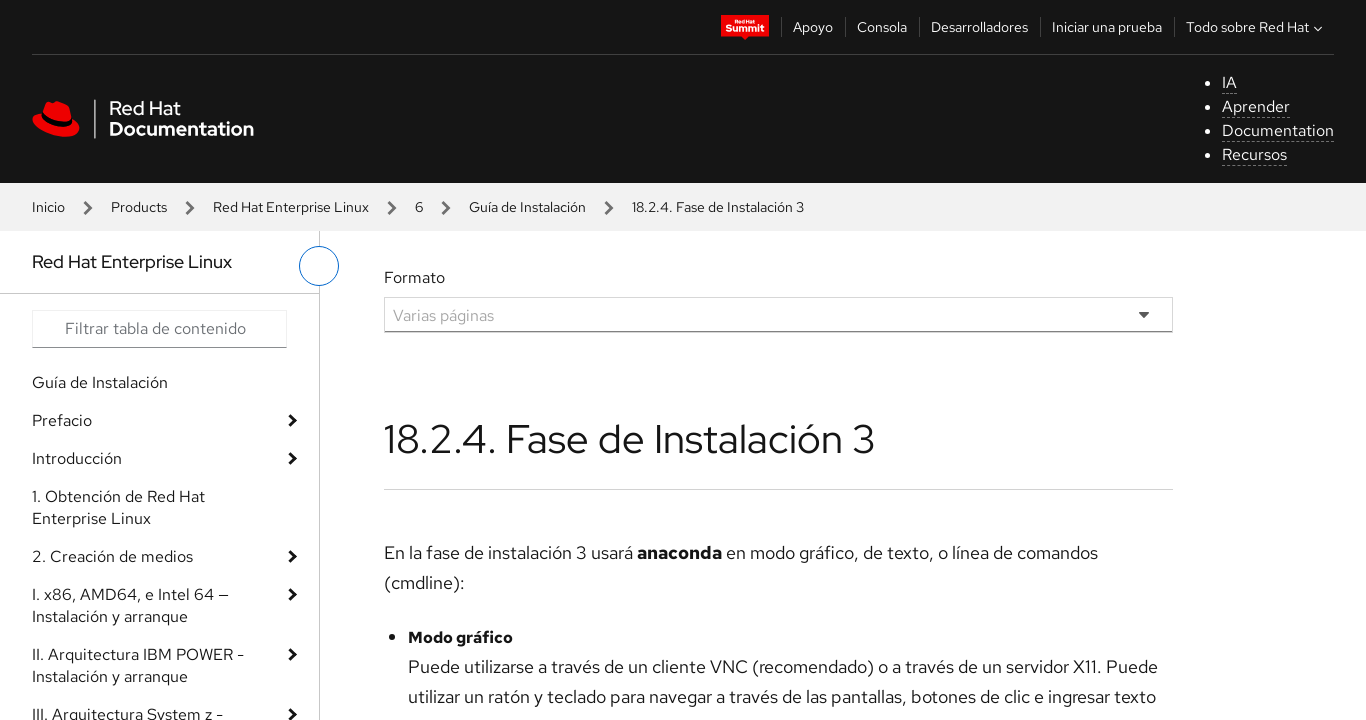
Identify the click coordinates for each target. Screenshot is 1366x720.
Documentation (1278, 130)
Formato (414, 277)
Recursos (1254, 154)
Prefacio (62, 420)
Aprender (1256, 106)
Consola (882, 27)
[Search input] (159, 329)
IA (1229, 82)
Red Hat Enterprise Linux (291, 207)
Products (139, 207)
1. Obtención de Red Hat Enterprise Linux (118, 507)
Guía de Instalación (527, 207)
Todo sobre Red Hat (1256, 27)
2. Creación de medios (112, 556)
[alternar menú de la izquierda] (319, 266)
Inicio (48, 207)
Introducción (77, 458)
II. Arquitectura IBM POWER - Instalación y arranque (138, 665)
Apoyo (813, 27)
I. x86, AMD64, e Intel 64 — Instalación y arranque (130, 605)
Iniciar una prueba (1107, 27)
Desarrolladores (979, 27)
